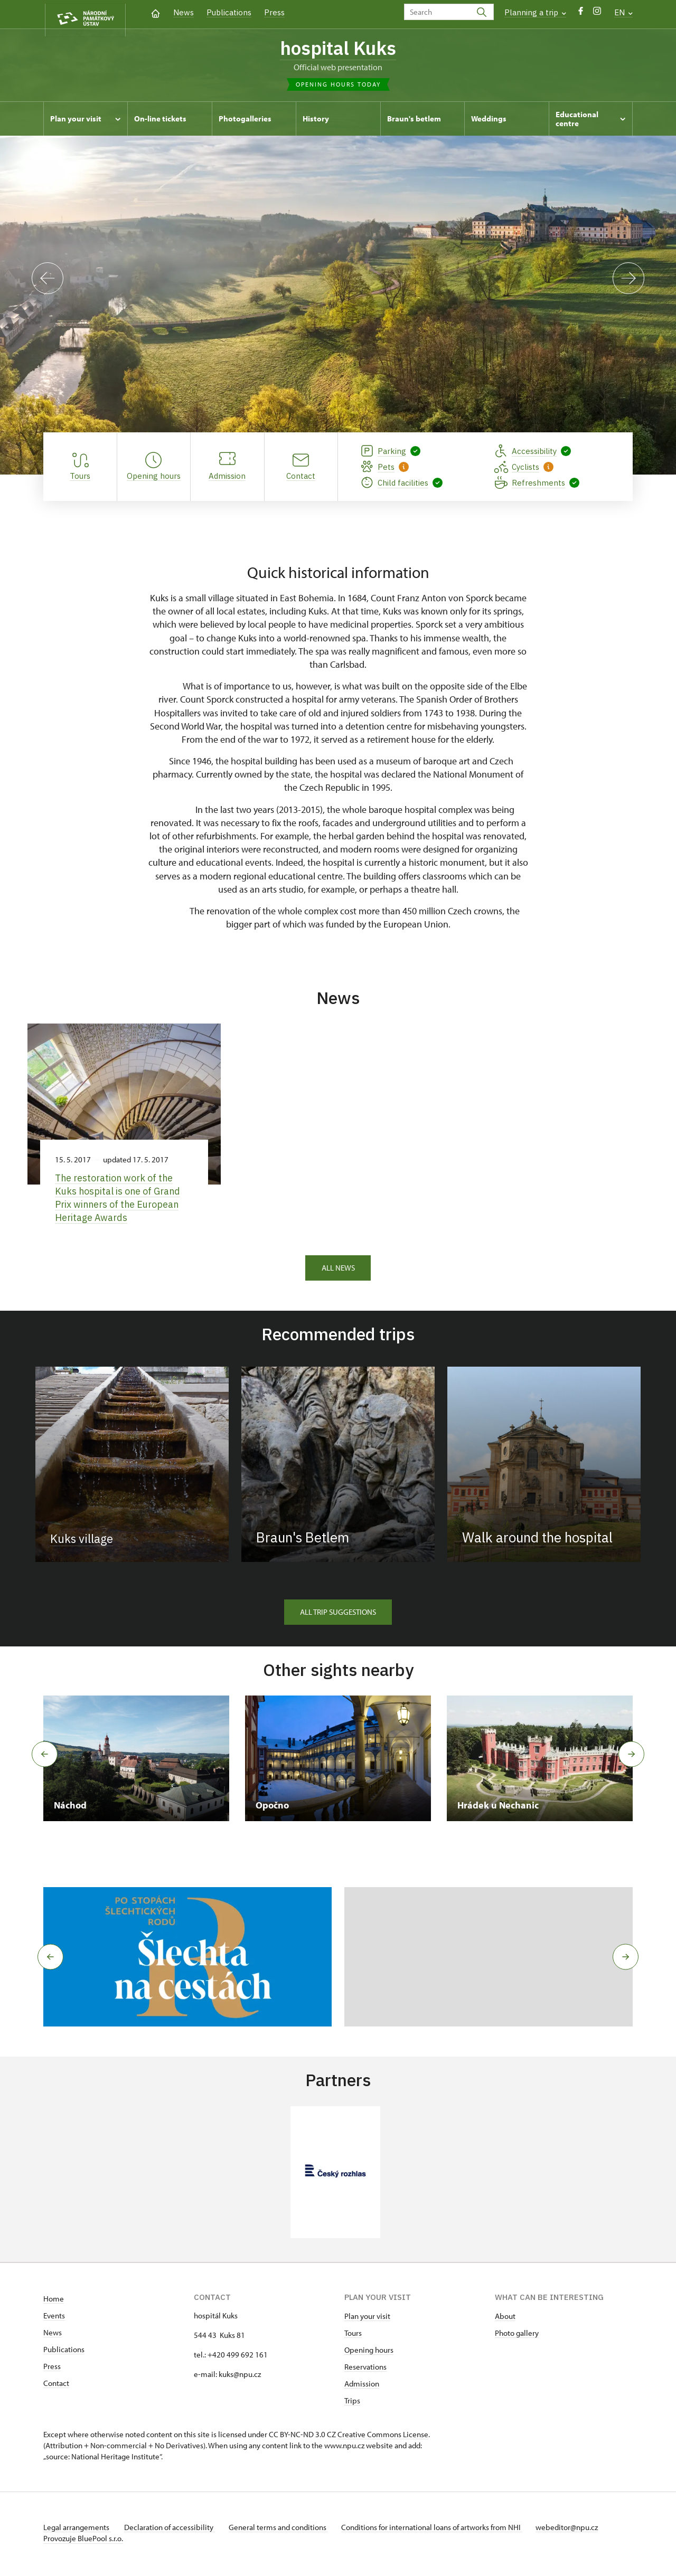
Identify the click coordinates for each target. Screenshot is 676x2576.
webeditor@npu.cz (581, 2530)
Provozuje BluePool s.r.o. (83, 2541)
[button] (47, 1960)
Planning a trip (535, 12)
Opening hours (368, 2352)
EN (623, 12)
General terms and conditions (285, 2530)
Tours (353, 2336)
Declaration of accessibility (173, 2530)
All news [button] (338, 1270)
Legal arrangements (77, 2530)
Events (54, 2318)
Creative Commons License (382, 2437)
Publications (228, 12)
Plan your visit (367, 2319)
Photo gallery (517, 2336)
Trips (352, 2403)
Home (53, 2301)
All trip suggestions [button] (338, 1614)
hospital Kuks (338, 49)
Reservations (365, 2369)
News (183, 12)
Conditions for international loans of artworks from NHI (442, 2530)
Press (274, 12)
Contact (56, 2386)
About (505, 2319)
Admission (361, 2386)
